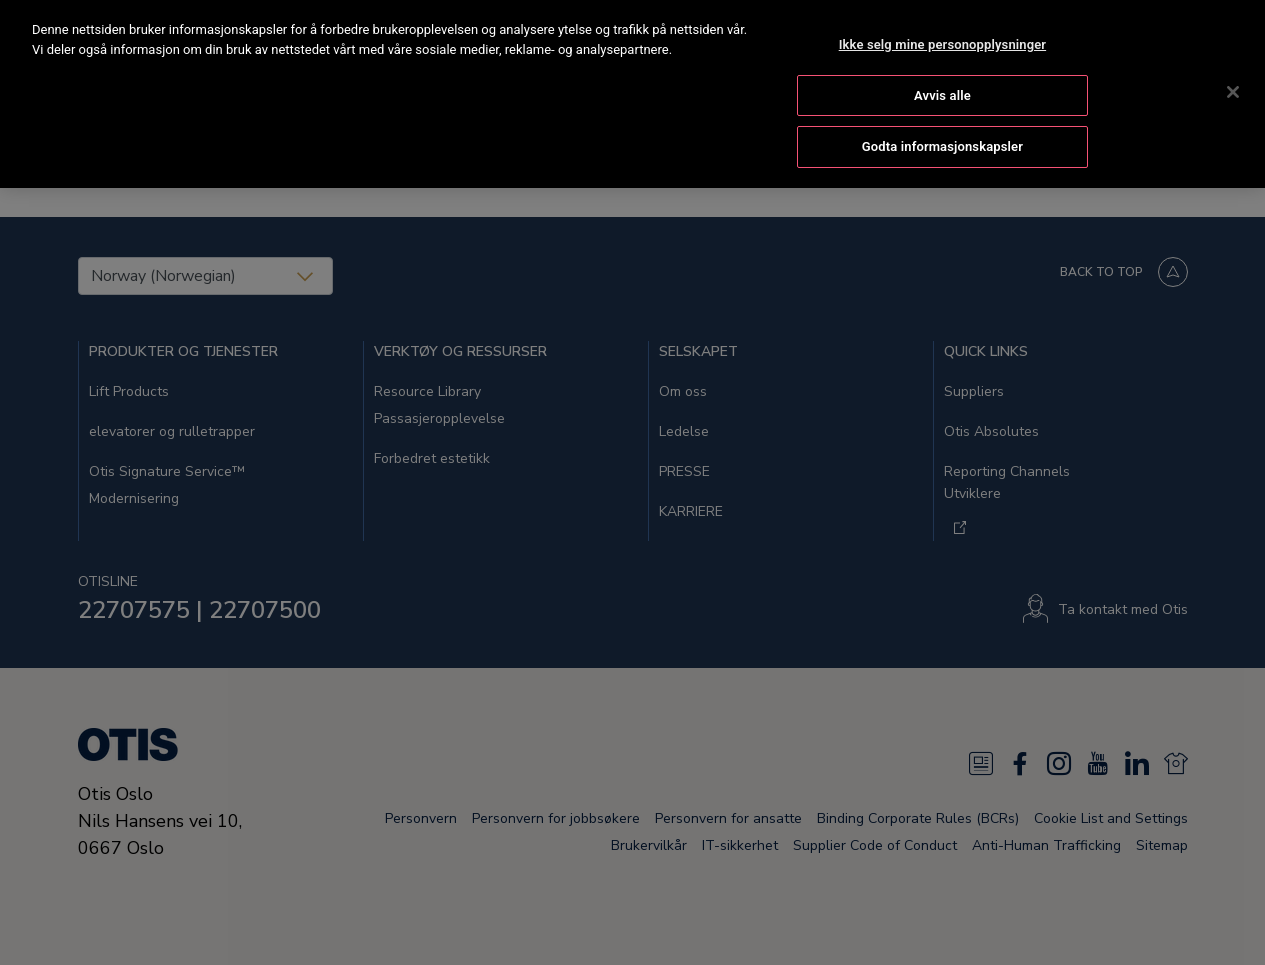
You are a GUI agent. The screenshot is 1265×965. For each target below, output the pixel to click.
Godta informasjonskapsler (942, 117)
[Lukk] (1233, 62)
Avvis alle (942, 65)
